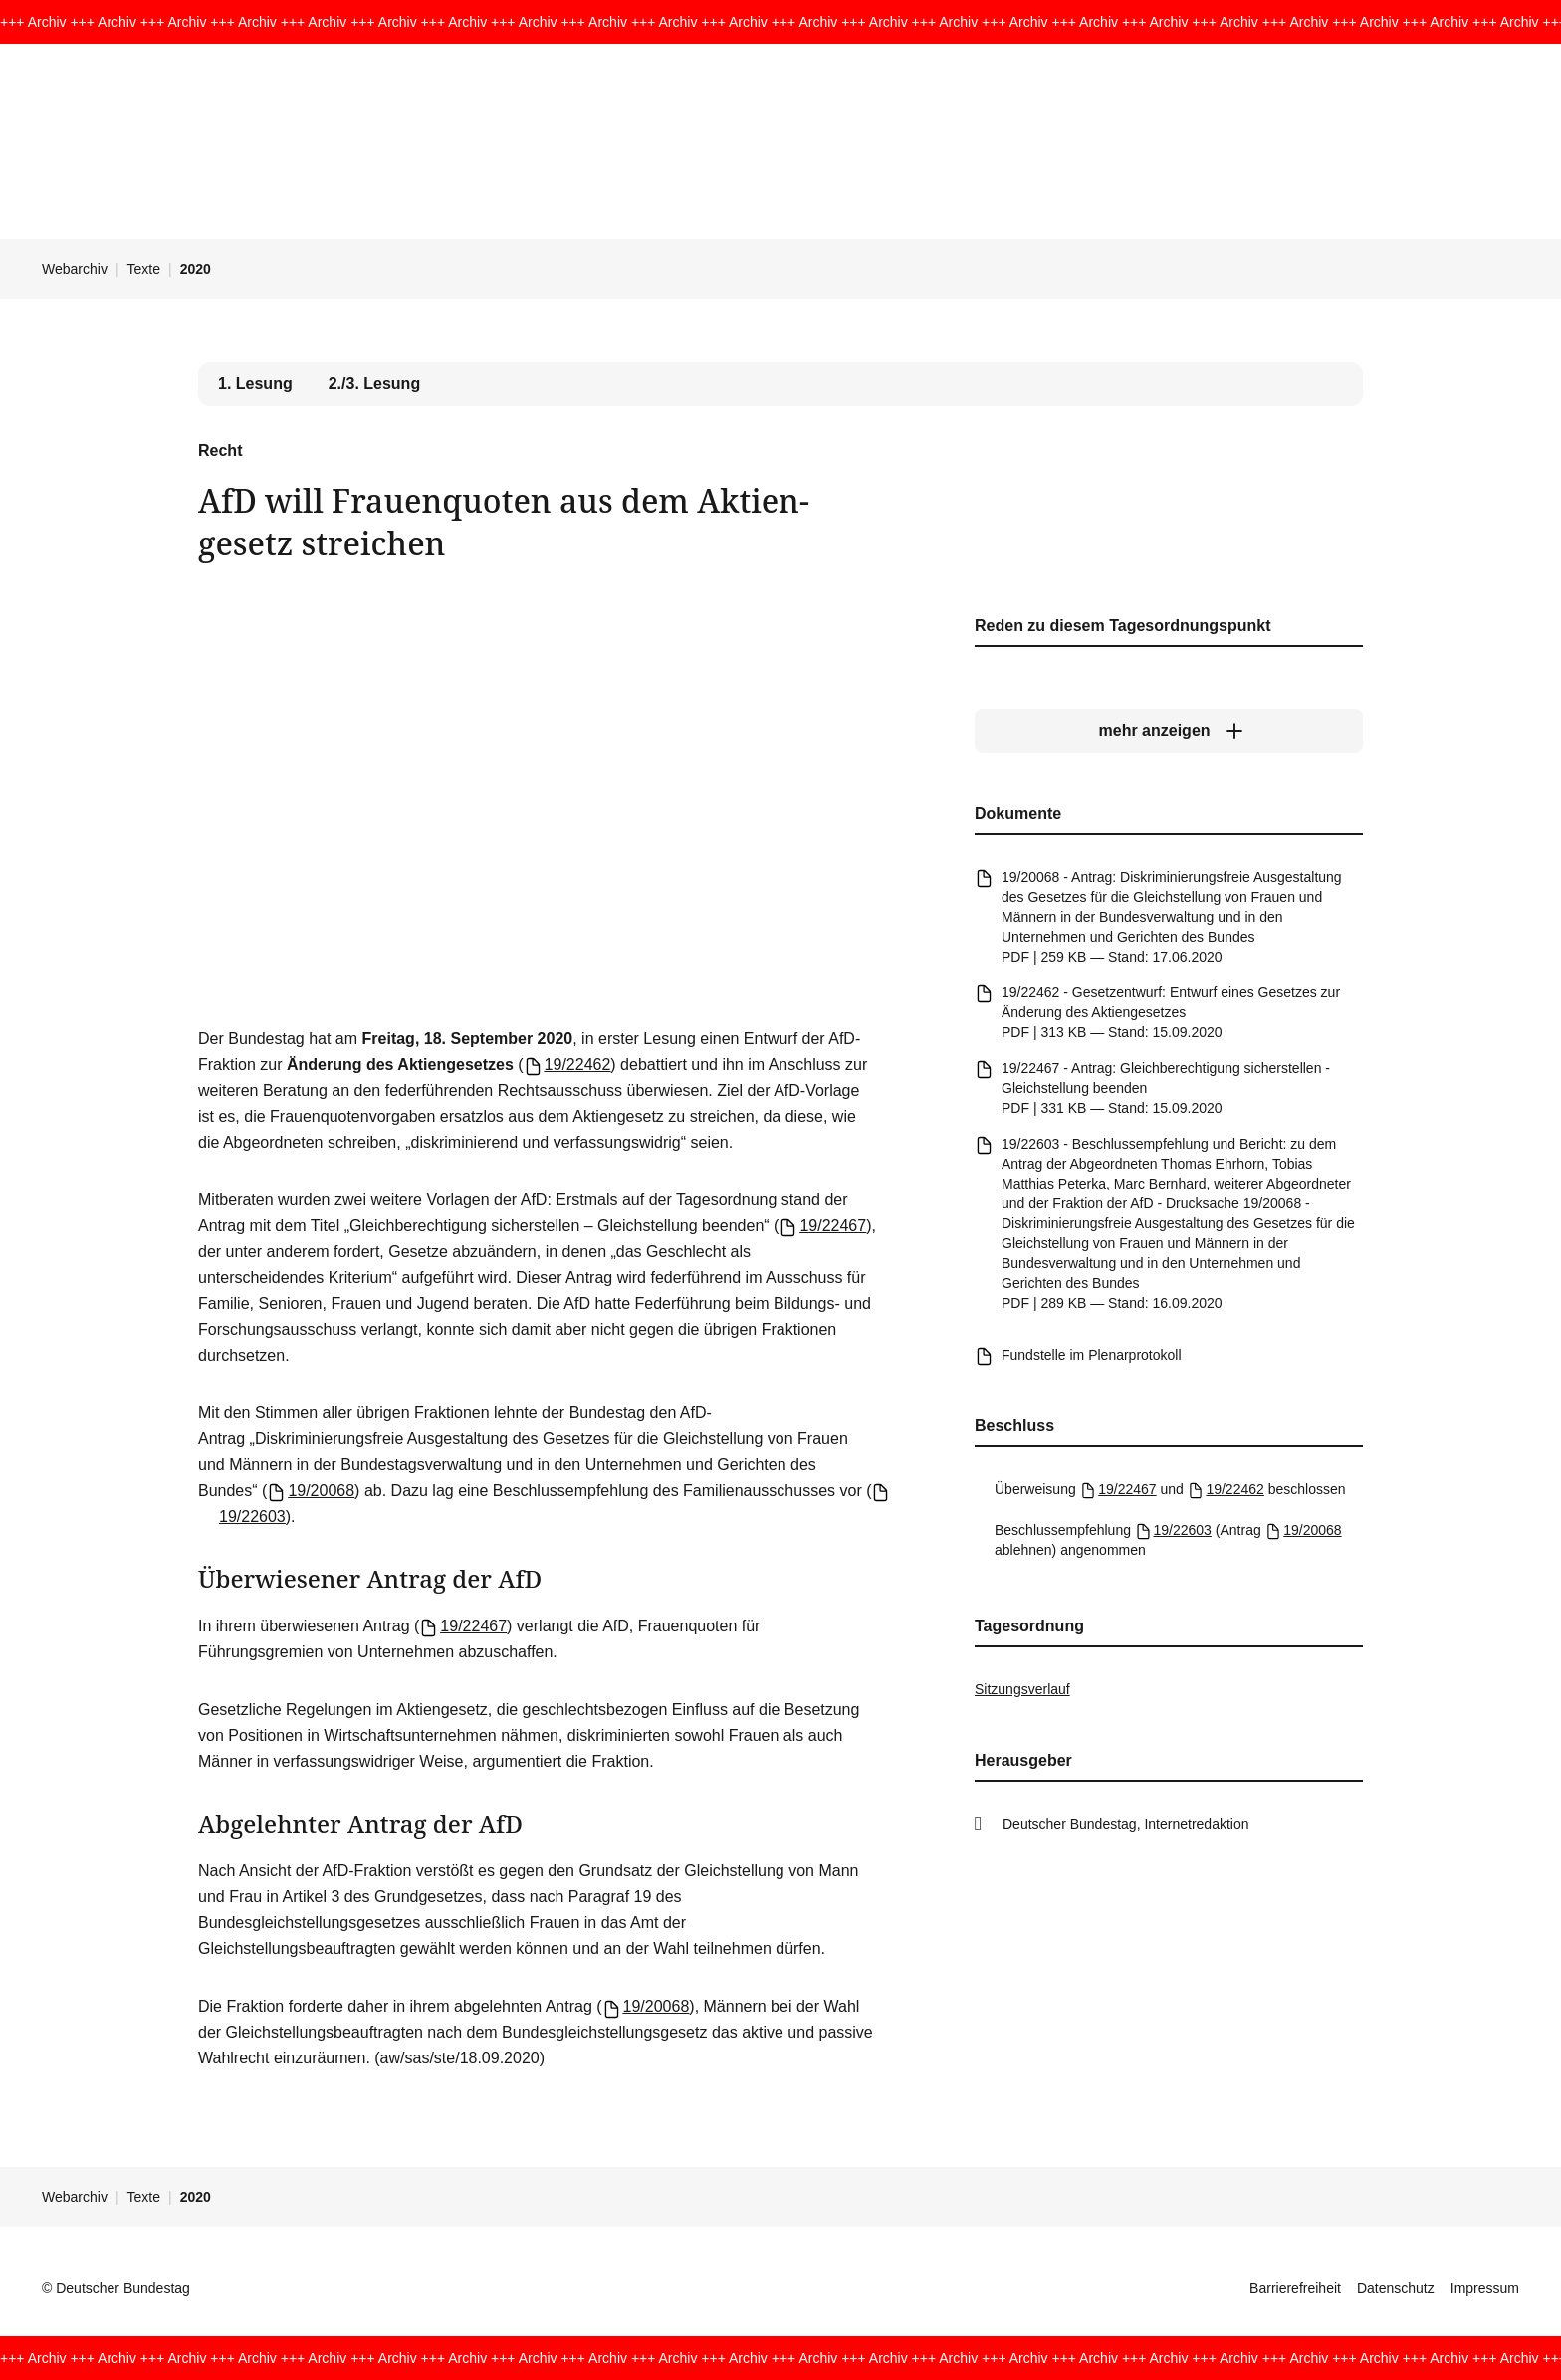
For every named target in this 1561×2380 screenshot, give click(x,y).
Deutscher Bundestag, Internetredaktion (1126, 1824)
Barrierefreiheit (1295, 2288)
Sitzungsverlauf (1022, 1689)
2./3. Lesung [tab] (374, 383)
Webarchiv (75, 269)
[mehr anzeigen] (1169, 731)
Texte (143, 269)
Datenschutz (1396, 2288)
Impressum (1484, 2288)
